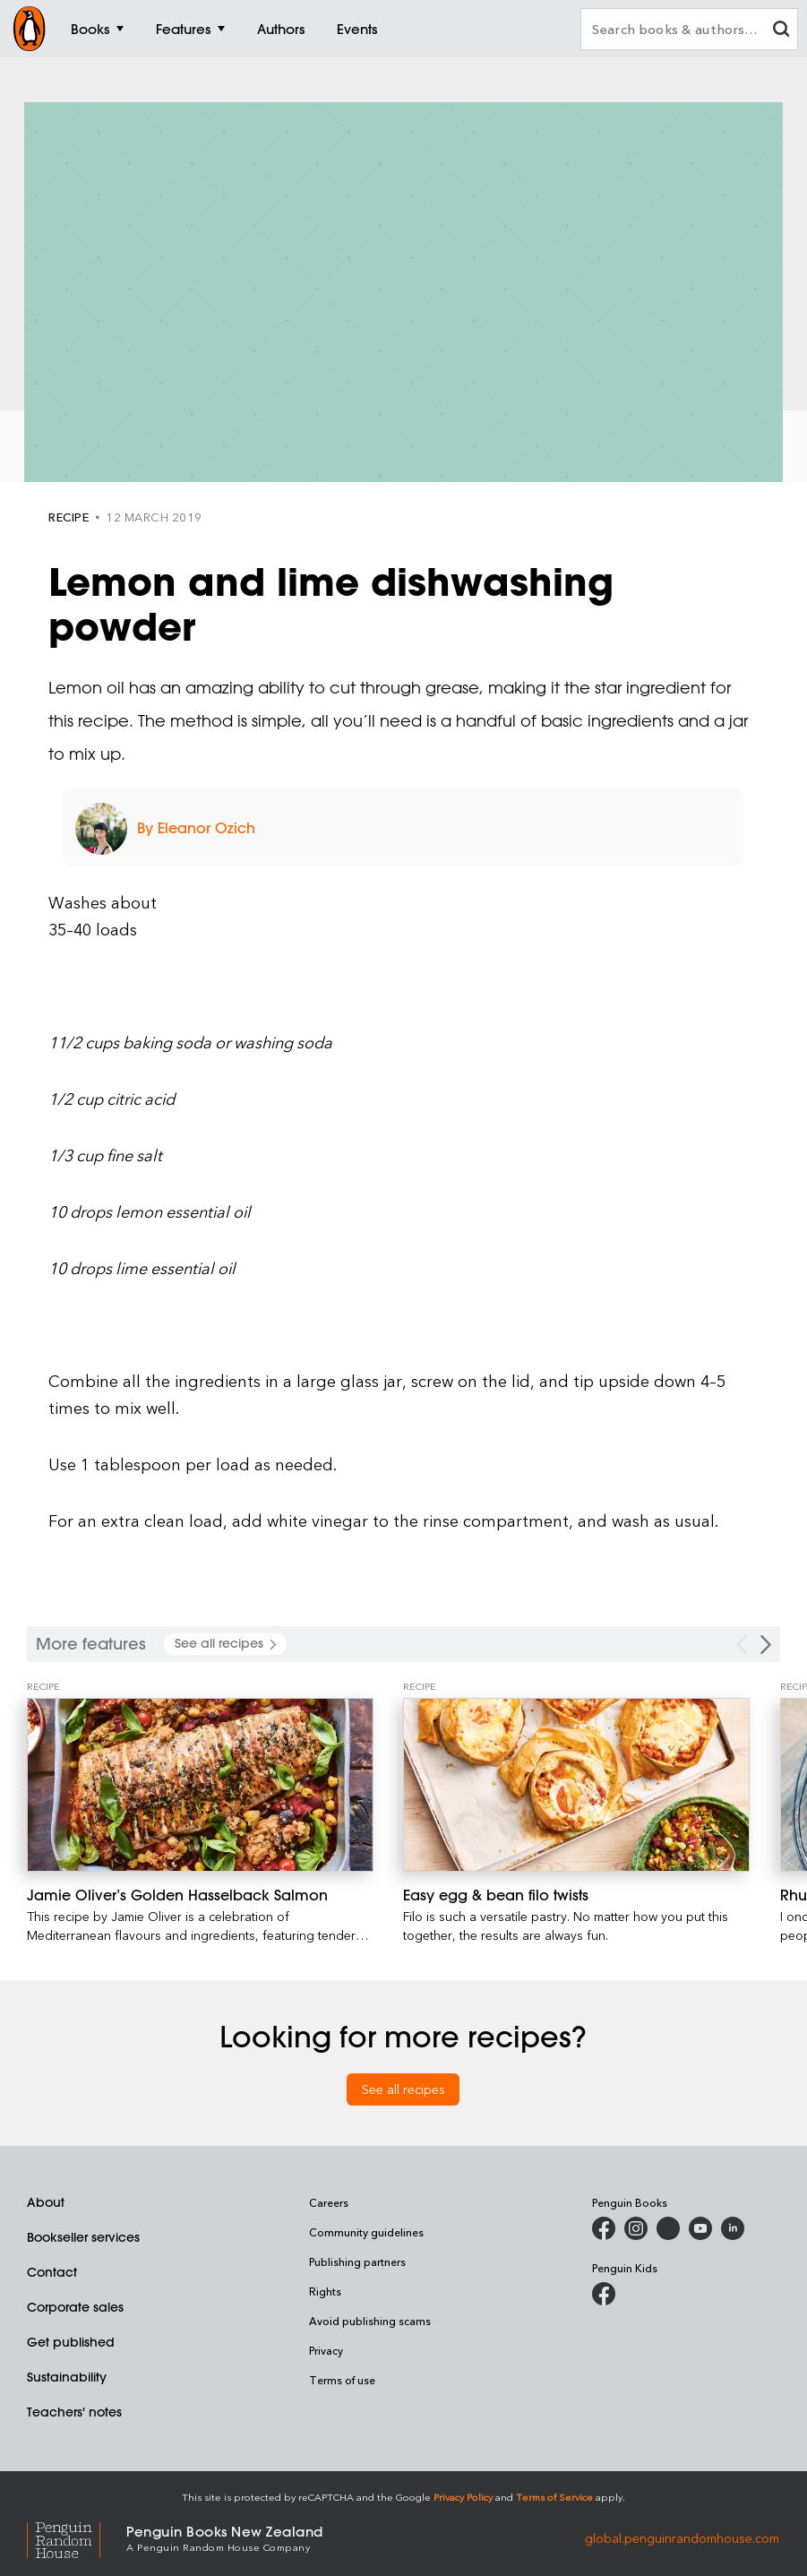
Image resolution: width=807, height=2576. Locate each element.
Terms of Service (554, 2496)
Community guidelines (366, 2232)
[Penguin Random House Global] (76, 2537)
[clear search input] (781, 31)
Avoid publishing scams (370, 2321)
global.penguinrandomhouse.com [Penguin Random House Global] (682, 2537)
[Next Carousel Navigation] (765, 1644)
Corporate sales (75, 2307)
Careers (328, 2202)
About (45, 2202)
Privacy (326, 2350)
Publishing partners (357, 2261)
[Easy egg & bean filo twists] (576, 1785)
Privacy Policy (463, 2496)
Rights (325, 2291)
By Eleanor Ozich (196, 828)
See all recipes (403, 2089)
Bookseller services (83, 2237)
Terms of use (342, 2380)
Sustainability (67, 2377)
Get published (71, 2342)
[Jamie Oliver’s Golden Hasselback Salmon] (200, 1785)
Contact (52, 2272)
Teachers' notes (74, 2412)
